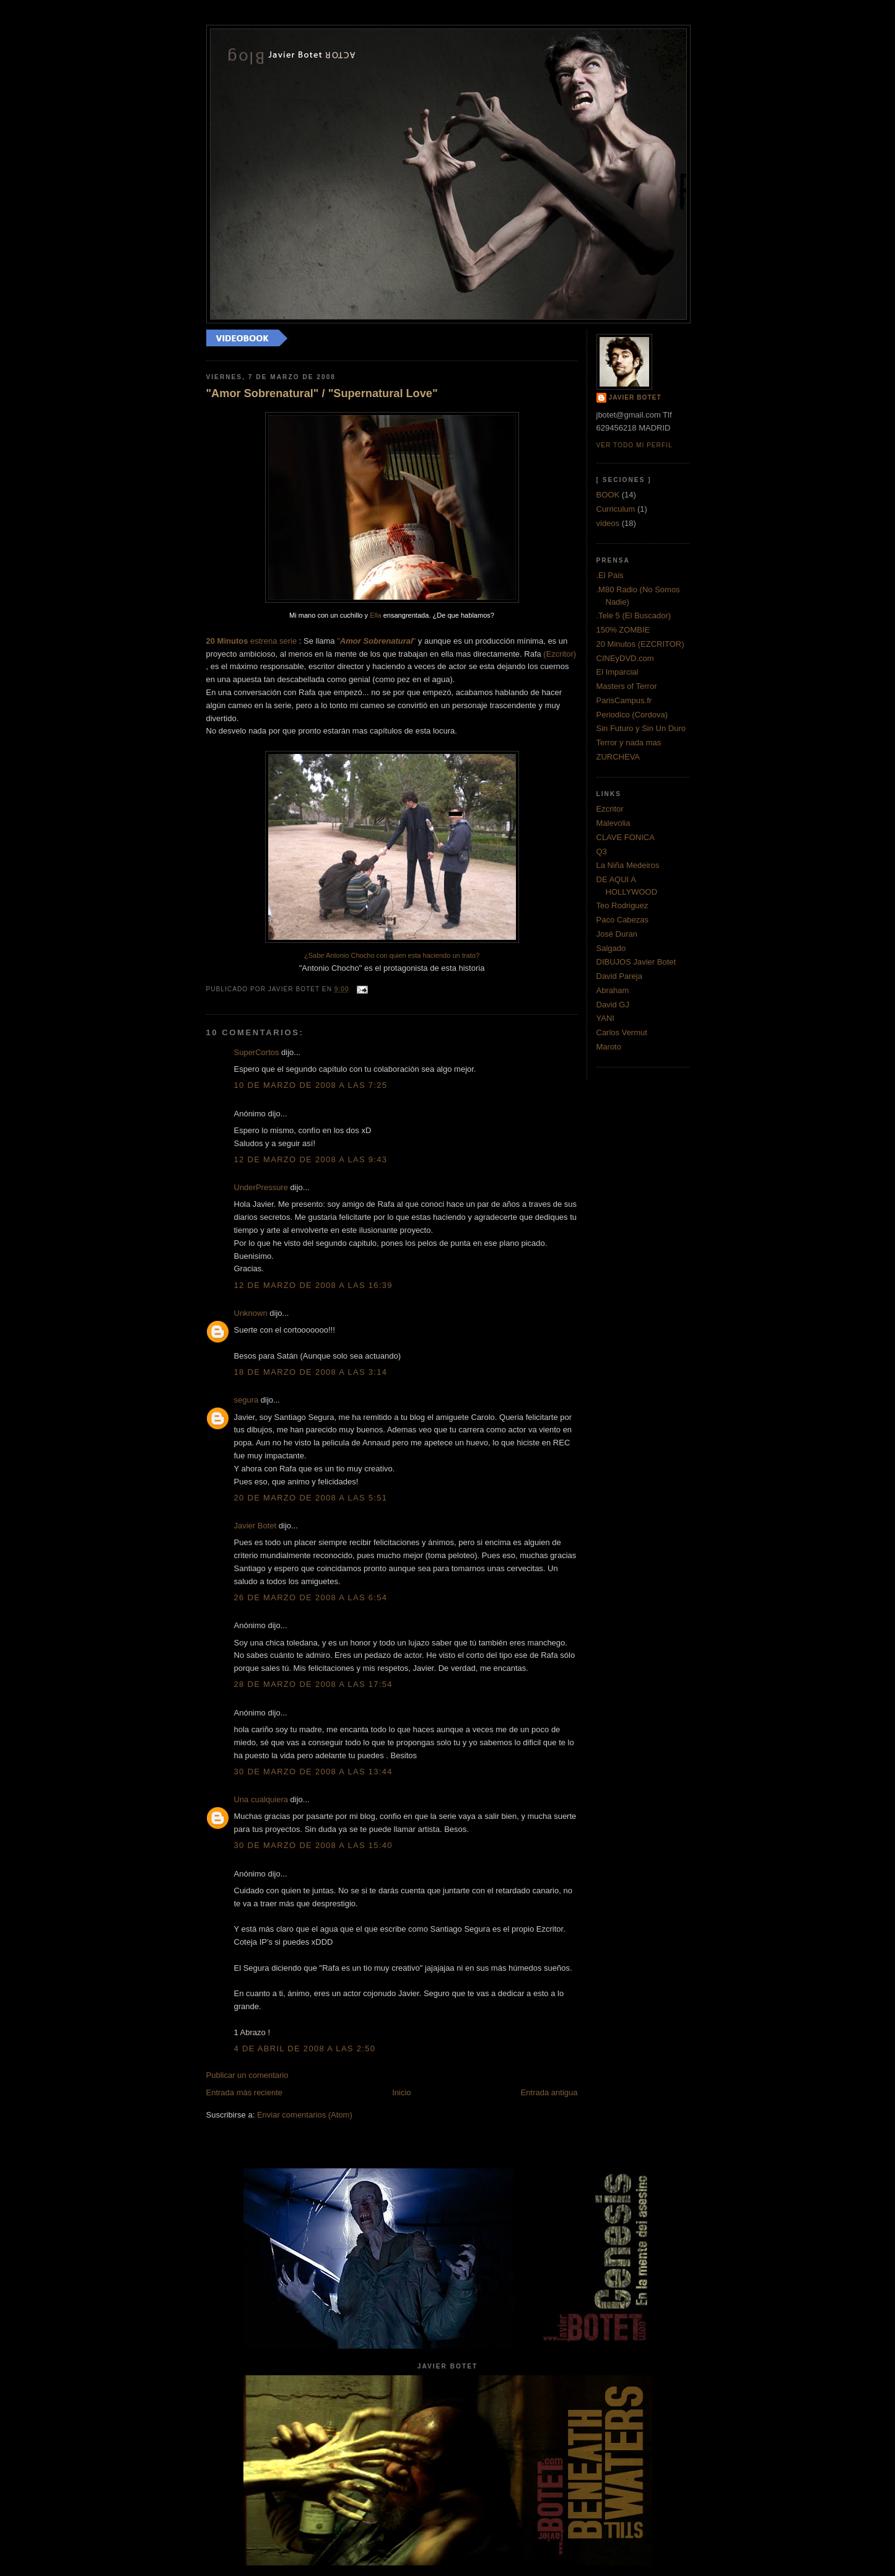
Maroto (608, 1046)
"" (376, 641)
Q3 (601, 851)
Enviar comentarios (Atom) (304, 2114)
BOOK (608, 494)
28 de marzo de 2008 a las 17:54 (313, 1684)
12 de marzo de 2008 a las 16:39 (313, 1285)
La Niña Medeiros (628, 865)
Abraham (612, 990)
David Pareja (619, 976)
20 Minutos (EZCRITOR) (640, 644)
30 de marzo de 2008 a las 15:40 (313, 1845)
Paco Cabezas (622, 919)
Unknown (251, 1313)
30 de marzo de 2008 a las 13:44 (313, 1771)
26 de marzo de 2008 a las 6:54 (311, 1597)
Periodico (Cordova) (632, 714)
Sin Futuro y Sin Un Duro (641, 728)
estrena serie (251, 641)
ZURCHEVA (618, 756)
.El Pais (610, 575)
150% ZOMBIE (623, 629)
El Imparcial (617, 672)
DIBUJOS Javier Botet (636, 961)
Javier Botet (255, 1525)
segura (246, 1399)
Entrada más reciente (244, 2092)
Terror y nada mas (628, 742)
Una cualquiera (261, 1799)
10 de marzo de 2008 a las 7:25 (311, 1085)
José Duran (616, 934)
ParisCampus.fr (624, 700)
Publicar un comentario (247, 2075)
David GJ (612, 1004)
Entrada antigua (549, 2092)
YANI (605, 1018)
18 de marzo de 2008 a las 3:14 (311, 1372)
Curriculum (615, 509)
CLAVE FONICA (625, 837)
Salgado (611, 948)
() (559, 654)
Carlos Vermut (621, 1032)
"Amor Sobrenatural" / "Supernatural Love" (322, 393)
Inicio (401, 2092)
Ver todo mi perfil (634, 445)
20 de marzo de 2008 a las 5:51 (311, 1497)
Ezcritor (610, 808)
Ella (375, 615)
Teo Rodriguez (622, 905)
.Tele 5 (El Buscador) (633, 615)
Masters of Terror (626, 686)
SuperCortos (256, 1052)
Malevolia (613, 823)
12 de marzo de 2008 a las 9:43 (311, 1159)
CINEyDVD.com (625, 658)
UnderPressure (261, 1187)
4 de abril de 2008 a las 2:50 (305, 2048)
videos (608, 523)
